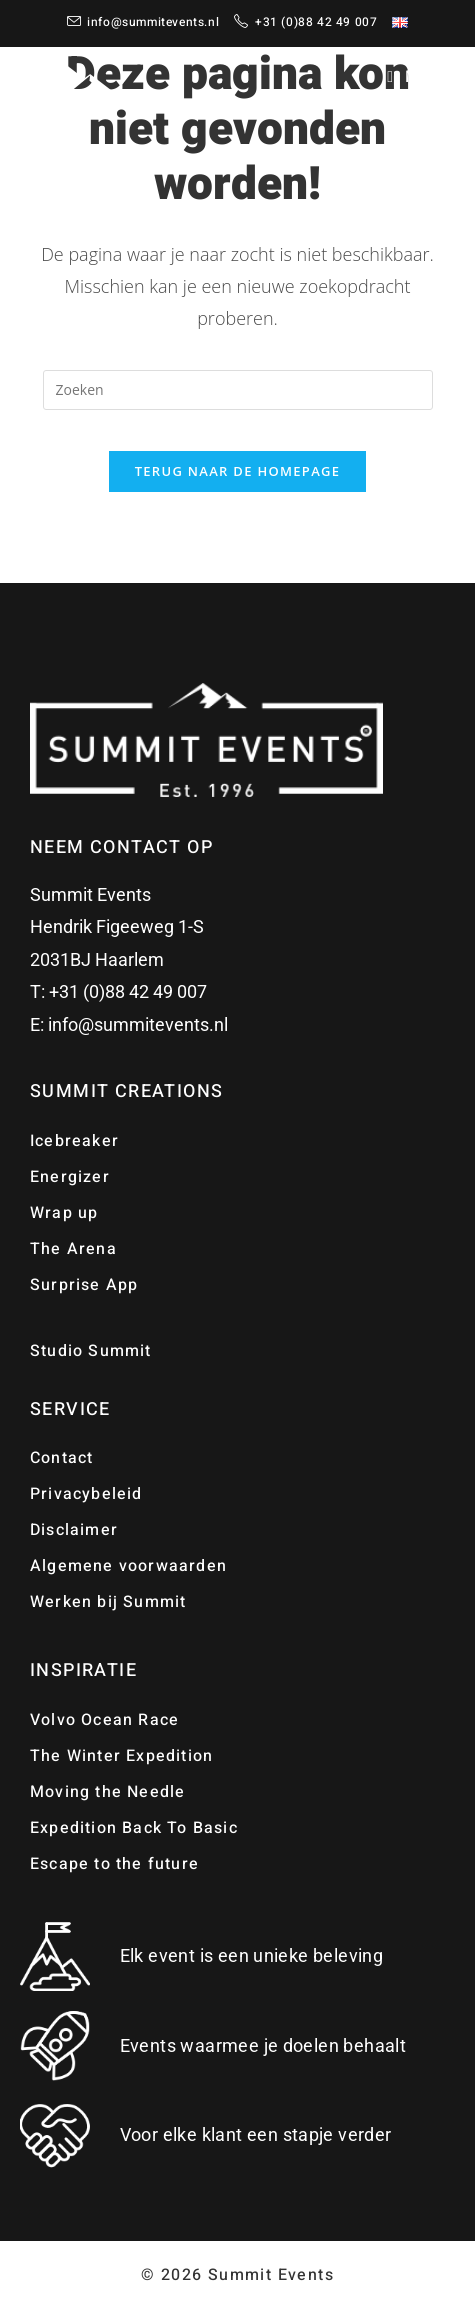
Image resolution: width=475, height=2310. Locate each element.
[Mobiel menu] (419, 77)
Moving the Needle (107, 1792)
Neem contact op (121, 847)
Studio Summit (91, 1351)
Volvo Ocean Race (104, 1720)
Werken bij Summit (108, 1602)
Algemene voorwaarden (128, 1566)
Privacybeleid (86, 1494)
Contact (61, 1458)
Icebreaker (74, 1141)
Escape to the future (114, 1864)
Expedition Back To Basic (134, 1828)
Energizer (70, 1177)
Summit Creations (126, 1091)
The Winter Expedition (121, 1756)
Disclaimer (74, 1530)
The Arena (73, 1249)
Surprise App (84, 1285)
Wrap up (64, 1213)
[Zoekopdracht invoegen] (238, 390)
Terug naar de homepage (238, 471)
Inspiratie (83, 1670)
